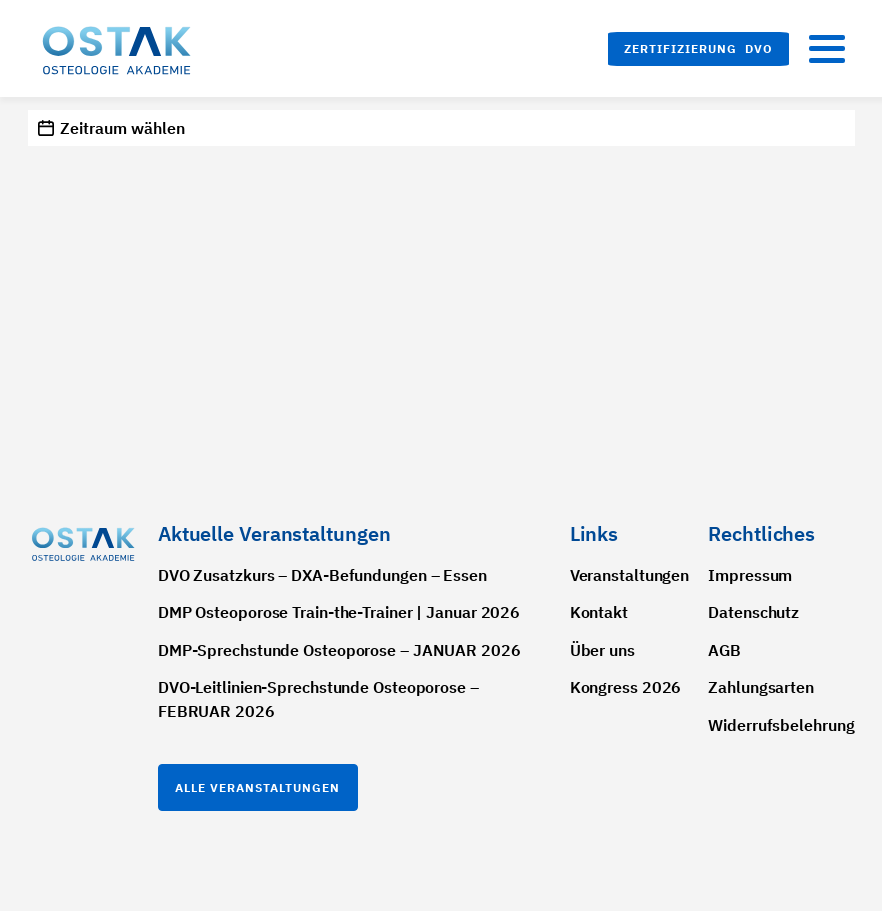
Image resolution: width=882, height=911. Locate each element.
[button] (698, 49)
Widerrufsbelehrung (781, 725)
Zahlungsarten (761, 687)
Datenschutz (753, 612)
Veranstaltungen (630, 575)
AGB (724, 650)
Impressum (750, 575)
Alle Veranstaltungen (257, 787)
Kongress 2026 (626, 687)
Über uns (602, 650)
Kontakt (599, 612)
